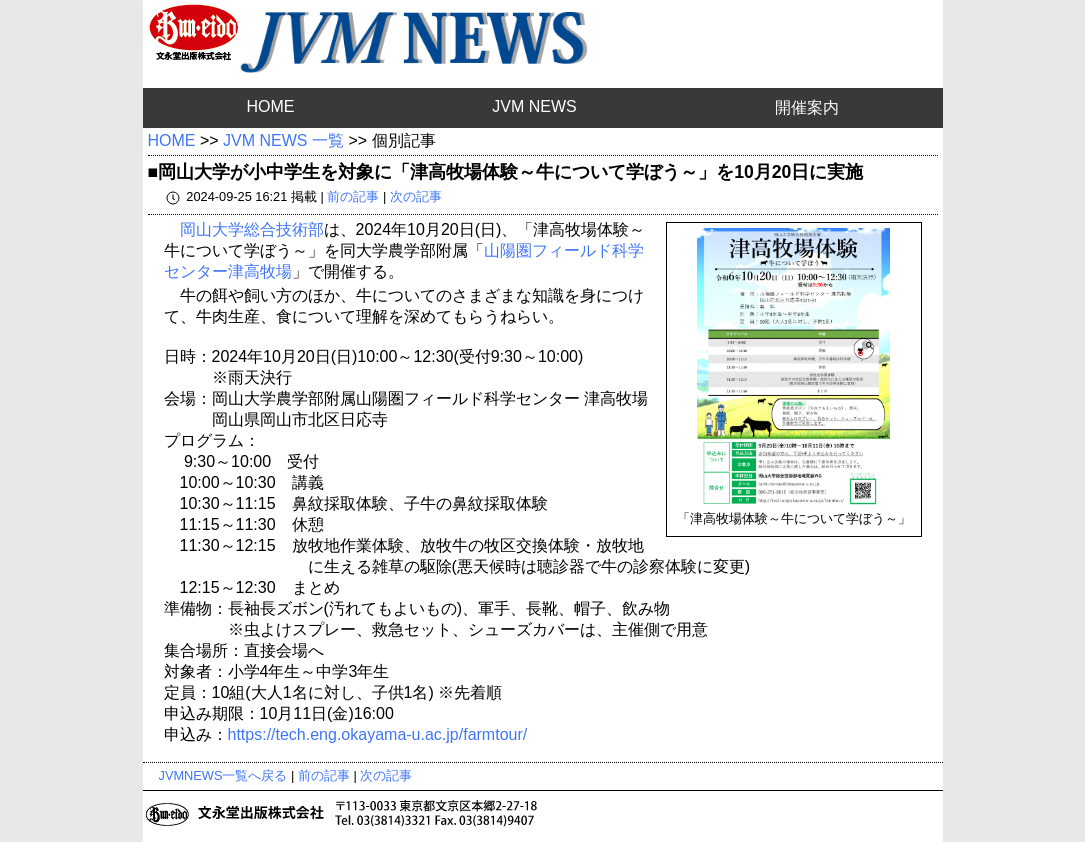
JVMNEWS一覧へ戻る (223, 775)
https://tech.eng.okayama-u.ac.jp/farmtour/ (378, 734)
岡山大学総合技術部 (252, 229)
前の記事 (353, 196)
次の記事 (416, 196)
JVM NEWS (534, 106)
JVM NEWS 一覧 (283, 140)
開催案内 (807, 107)
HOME (270, 106)
